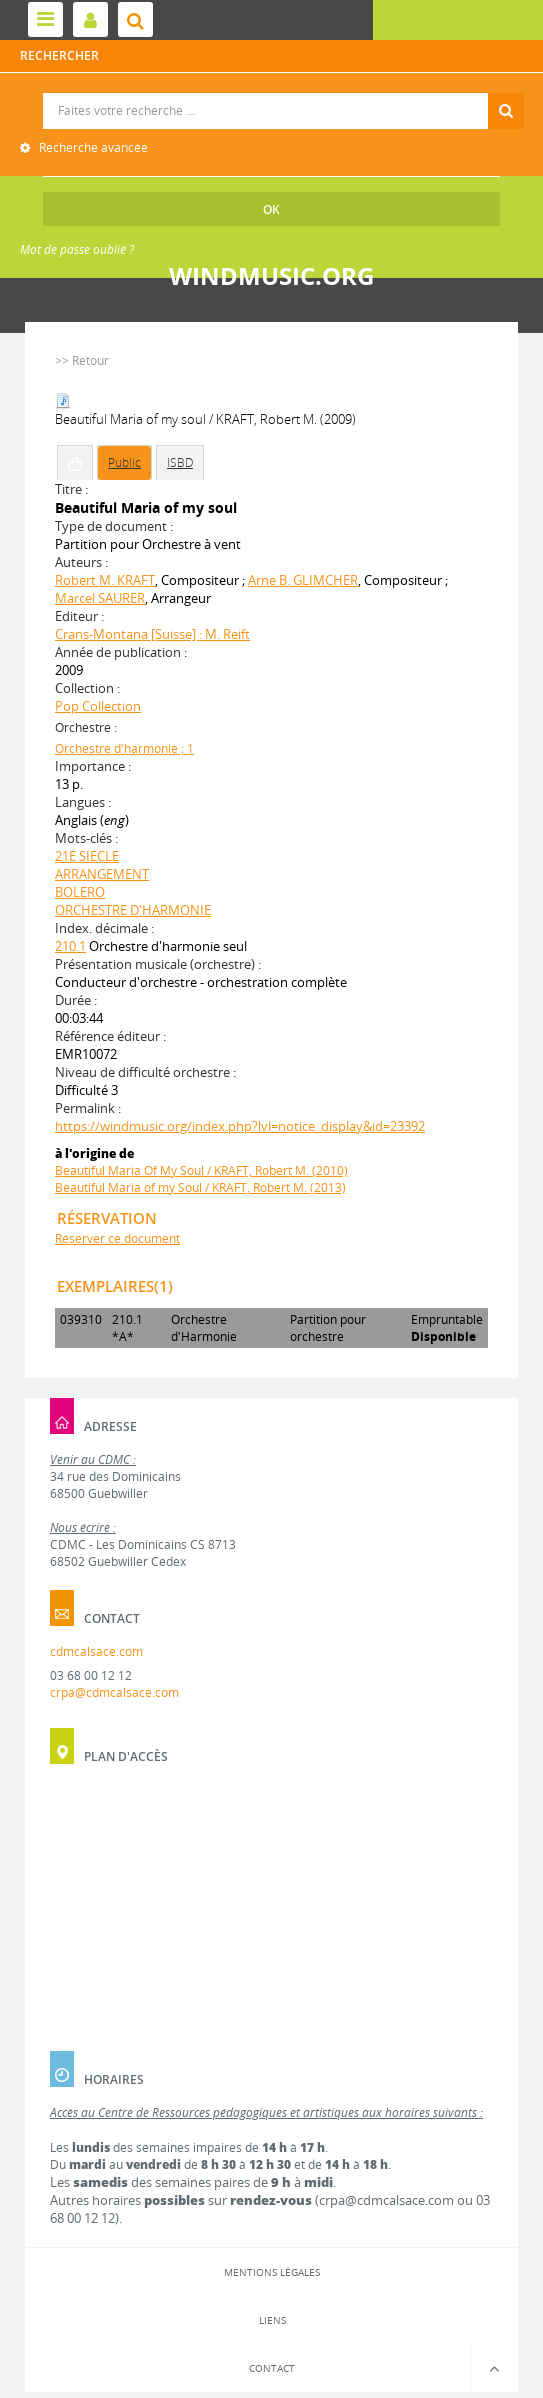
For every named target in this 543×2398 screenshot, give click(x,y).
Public (124, 462)
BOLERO (80, 892)
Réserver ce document (117, 1238)
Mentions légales (272, 2272)
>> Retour (82, 360)
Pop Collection (98, 706)
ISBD (180, 462)
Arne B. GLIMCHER (303, 580)
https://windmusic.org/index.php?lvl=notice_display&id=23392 (240, 1126)
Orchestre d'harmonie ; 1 (124, 748)
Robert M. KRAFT (105, 580)
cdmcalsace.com (96, 1651)
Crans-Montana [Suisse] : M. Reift (152, 634)
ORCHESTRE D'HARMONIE (133, 910)
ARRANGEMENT (102, 874)
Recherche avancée (92, 147)
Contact (272, 2368)
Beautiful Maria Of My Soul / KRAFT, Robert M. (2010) (201, 1170)
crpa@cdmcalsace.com (114, 1692)
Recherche (271, 93)
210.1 (70, 946)
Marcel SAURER (100, 598)
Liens (272, 2320)
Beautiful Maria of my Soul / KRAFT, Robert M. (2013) (200, 1187)
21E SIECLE (87, 856)
